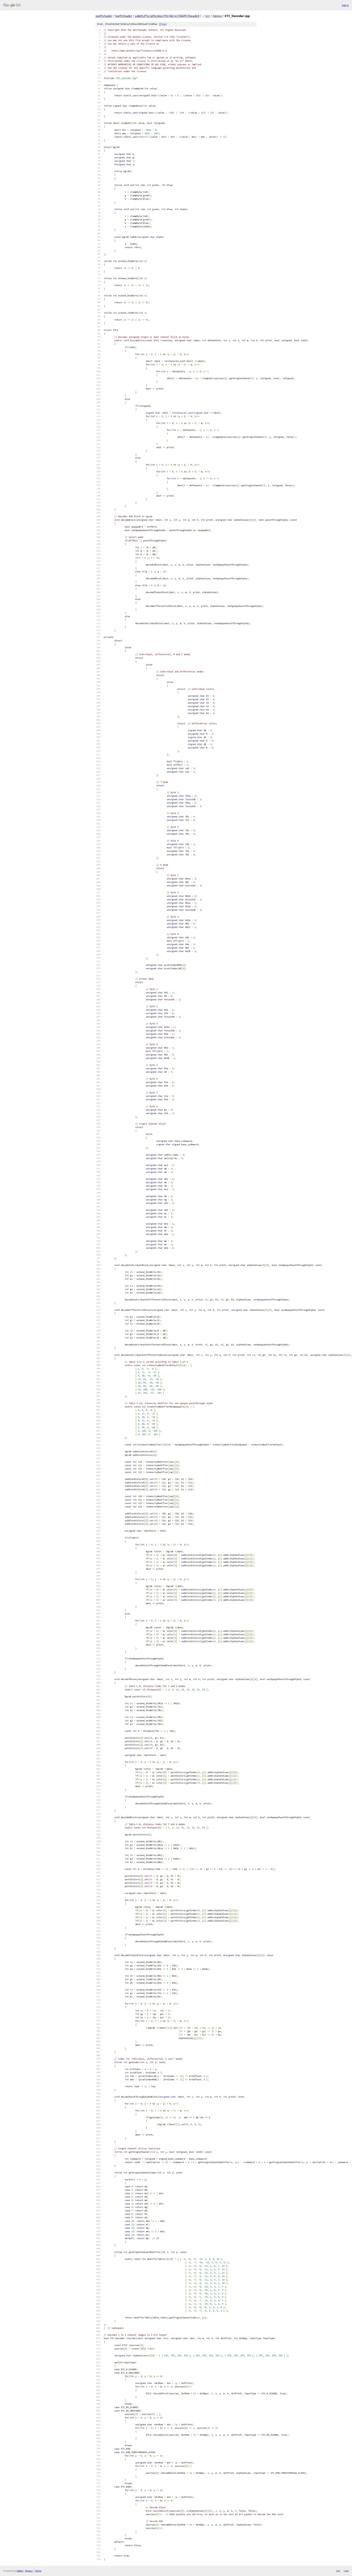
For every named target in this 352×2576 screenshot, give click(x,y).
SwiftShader (123, 16)
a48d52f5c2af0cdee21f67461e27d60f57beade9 (167, 16)
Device (217, 16)
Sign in (345, 5)
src (208, 16)
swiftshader (104, 16)
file (162, 24)
